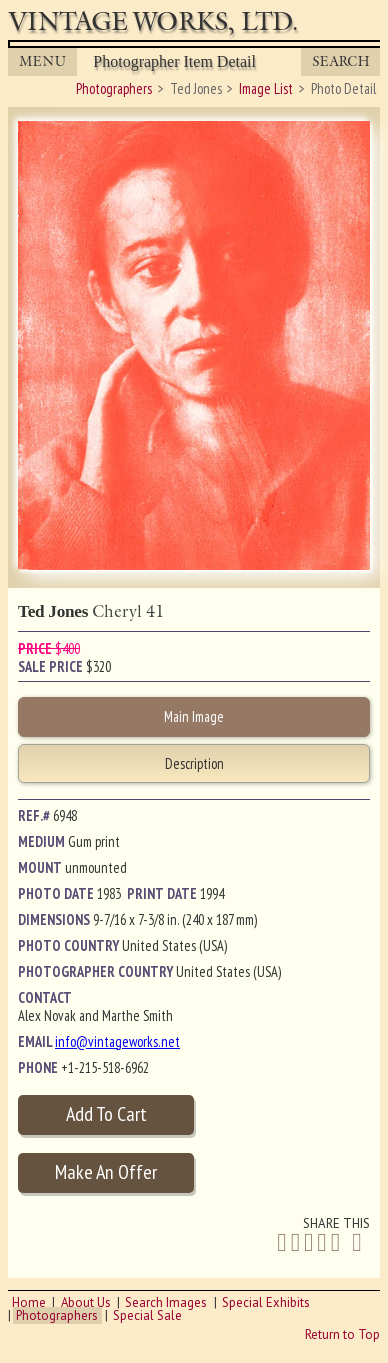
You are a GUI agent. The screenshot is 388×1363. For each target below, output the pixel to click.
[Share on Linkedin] (308, 1242)
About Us (86, 1302)
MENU (43, 61)
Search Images (166, 1302)
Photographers (57, 1315)
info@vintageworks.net (117, 1041)
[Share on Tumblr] (335, 1242)
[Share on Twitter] (295, 1242)
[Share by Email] (357, 1244)
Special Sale (147, 1315)
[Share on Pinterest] (321, 1242)
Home (29, 1302)
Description (194, 763)
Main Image (194, 716)
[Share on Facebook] (281, 1242)
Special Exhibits (266, 1302)
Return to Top (342, 1334)
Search (341, 61)
